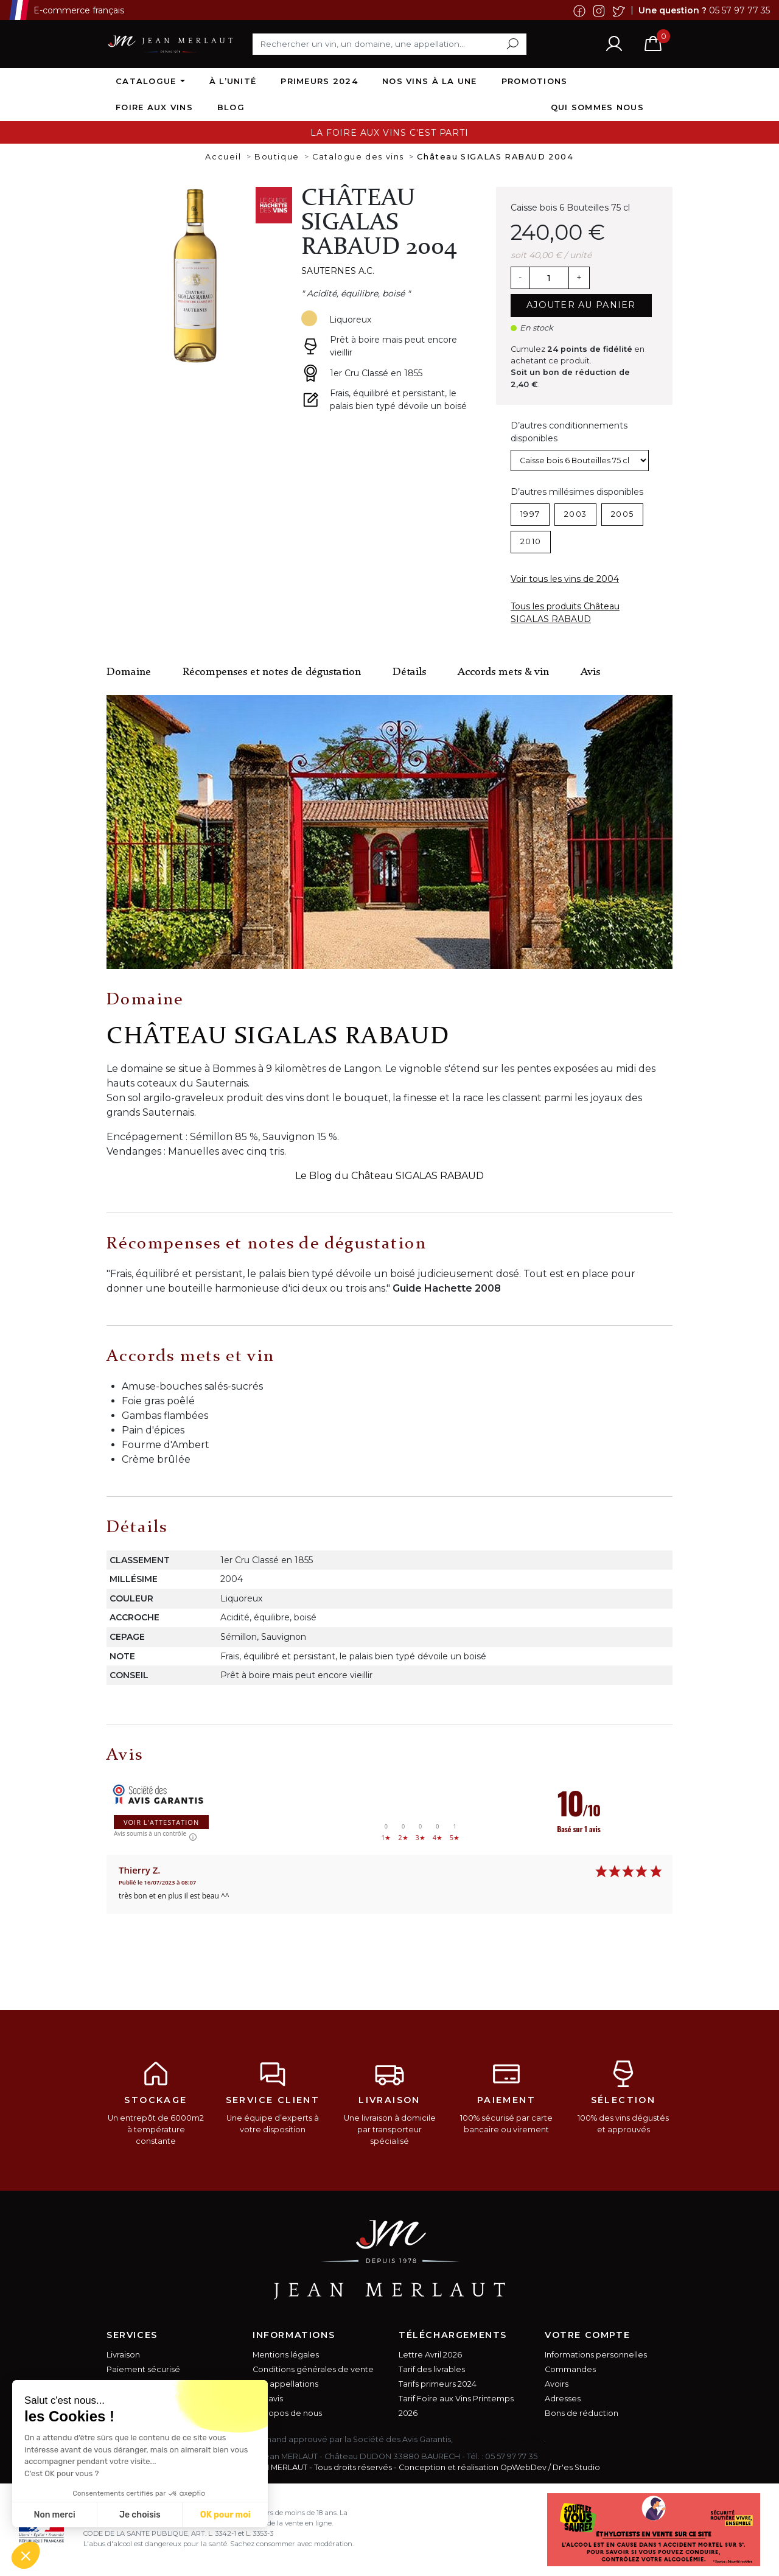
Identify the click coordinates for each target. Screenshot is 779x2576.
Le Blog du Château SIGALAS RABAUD (389, 1175)
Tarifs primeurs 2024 (438, 2384)
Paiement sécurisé (143, 2369)
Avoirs (556, 2384)
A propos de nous (287, 2413)
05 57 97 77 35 (739, 9)
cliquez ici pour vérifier (499, 2439)
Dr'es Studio (576, 2467)
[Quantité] (549, 278)
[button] (25, 2555)
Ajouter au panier (581, 304)
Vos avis (268, 2398)
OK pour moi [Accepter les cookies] (225, 2515)
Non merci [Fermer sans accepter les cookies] (54, 2515)
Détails (409, 672)
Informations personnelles (596, 2354)
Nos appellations (285, 2384)
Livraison (123, 2354)
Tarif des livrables (432, 2369)
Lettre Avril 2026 (430, 2354)
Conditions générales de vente (313, 2369)
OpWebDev (523, 2467)
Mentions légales (286, 2354)
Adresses (563, 2398)
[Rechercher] (389, 43)
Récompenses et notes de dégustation (272, 672)
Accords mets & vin (503, 672)
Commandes (570, 2369)
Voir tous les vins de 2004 (565, 578)
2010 (530, 541)
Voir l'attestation (161, 1822)
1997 (530, 514)
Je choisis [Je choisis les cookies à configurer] (140, 2515)
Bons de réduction (581, 2413)
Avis (590, 672)
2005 (622, 514)
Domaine (129, 672)
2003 (575, 514)
